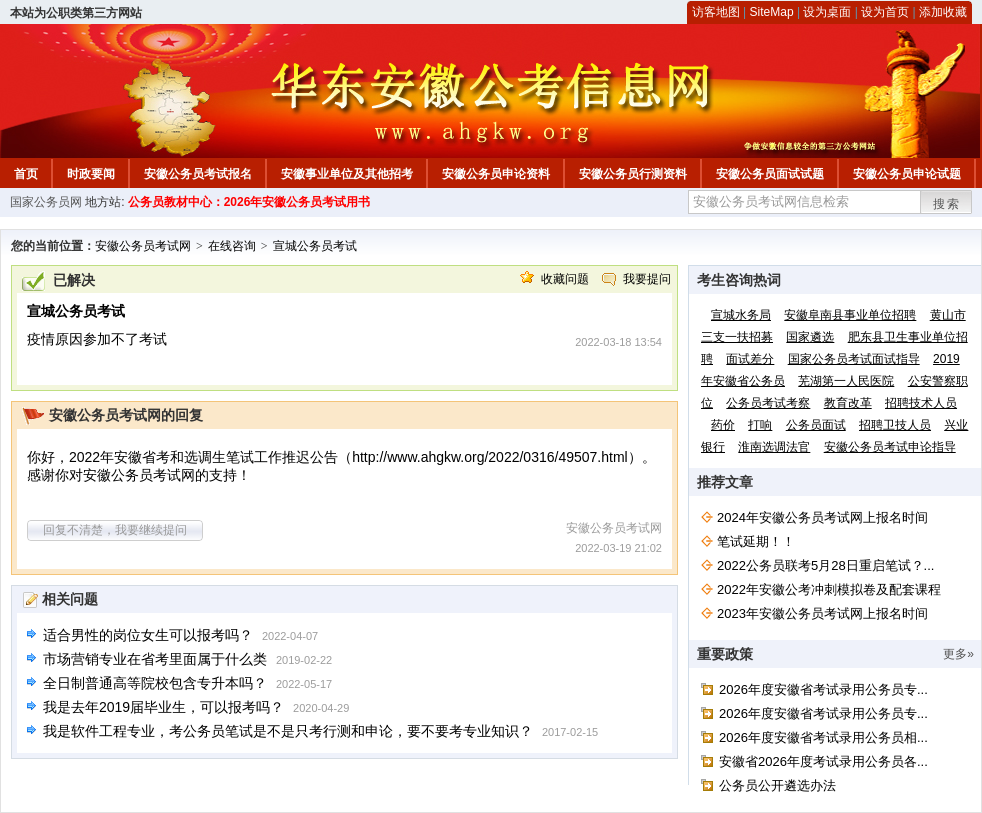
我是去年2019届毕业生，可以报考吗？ (163, 707)
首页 (26, 174)
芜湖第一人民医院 (846, 381)
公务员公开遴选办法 (777, 785)
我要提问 (647, 279)
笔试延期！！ (756, 541)
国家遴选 (810, 337)
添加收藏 (943, 12)
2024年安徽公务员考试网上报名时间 (822, 517)
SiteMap (772, 12)
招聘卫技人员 (895, 425)
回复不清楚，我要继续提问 (115, 530)
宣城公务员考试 (315, 246)
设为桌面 (827, 12)
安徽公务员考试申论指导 (890, 447)
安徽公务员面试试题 (770, 174)
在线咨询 (232, 246)
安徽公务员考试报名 (198, 174)
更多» (958, 654)
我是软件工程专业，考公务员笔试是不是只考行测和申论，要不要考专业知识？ (288, 731)
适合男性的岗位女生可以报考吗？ (148, 635)
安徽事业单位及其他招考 (347, 174)
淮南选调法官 (774, 447)
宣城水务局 (741, 315)
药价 (723, 425)
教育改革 (848, 403)
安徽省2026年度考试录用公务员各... (823, 761)
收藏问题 (565, 279)
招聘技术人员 (921, 403)
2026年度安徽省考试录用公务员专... (823, 689)
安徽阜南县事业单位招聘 (850, 315)
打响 (760, 425)
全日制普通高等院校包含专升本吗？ (155, 683)
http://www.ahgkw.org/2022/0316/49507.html (490, 457)
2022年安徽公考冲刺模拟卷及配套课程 (829, 589)
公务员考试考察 (768, 403)
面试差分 (750, 359)
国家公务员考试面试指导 (854, 359)
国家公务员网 (46, 202)
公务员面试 (816, 425)
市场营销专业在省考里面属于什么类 (155, 659)
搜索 (947, 204)
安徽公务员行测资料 (633, 174)
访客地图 (716, 12)
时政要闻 (91, 174)
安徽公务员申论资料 (496, 174)
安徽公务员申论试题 (907, 174)
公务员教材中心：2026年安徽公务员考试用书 (249, 202)
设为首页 (885, 12)
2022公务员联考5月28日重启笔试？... (825, 565)
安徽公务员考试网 (143, 246)
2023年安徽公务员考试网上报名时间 (822, 613)
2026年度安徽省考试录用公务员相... (823, 737)
